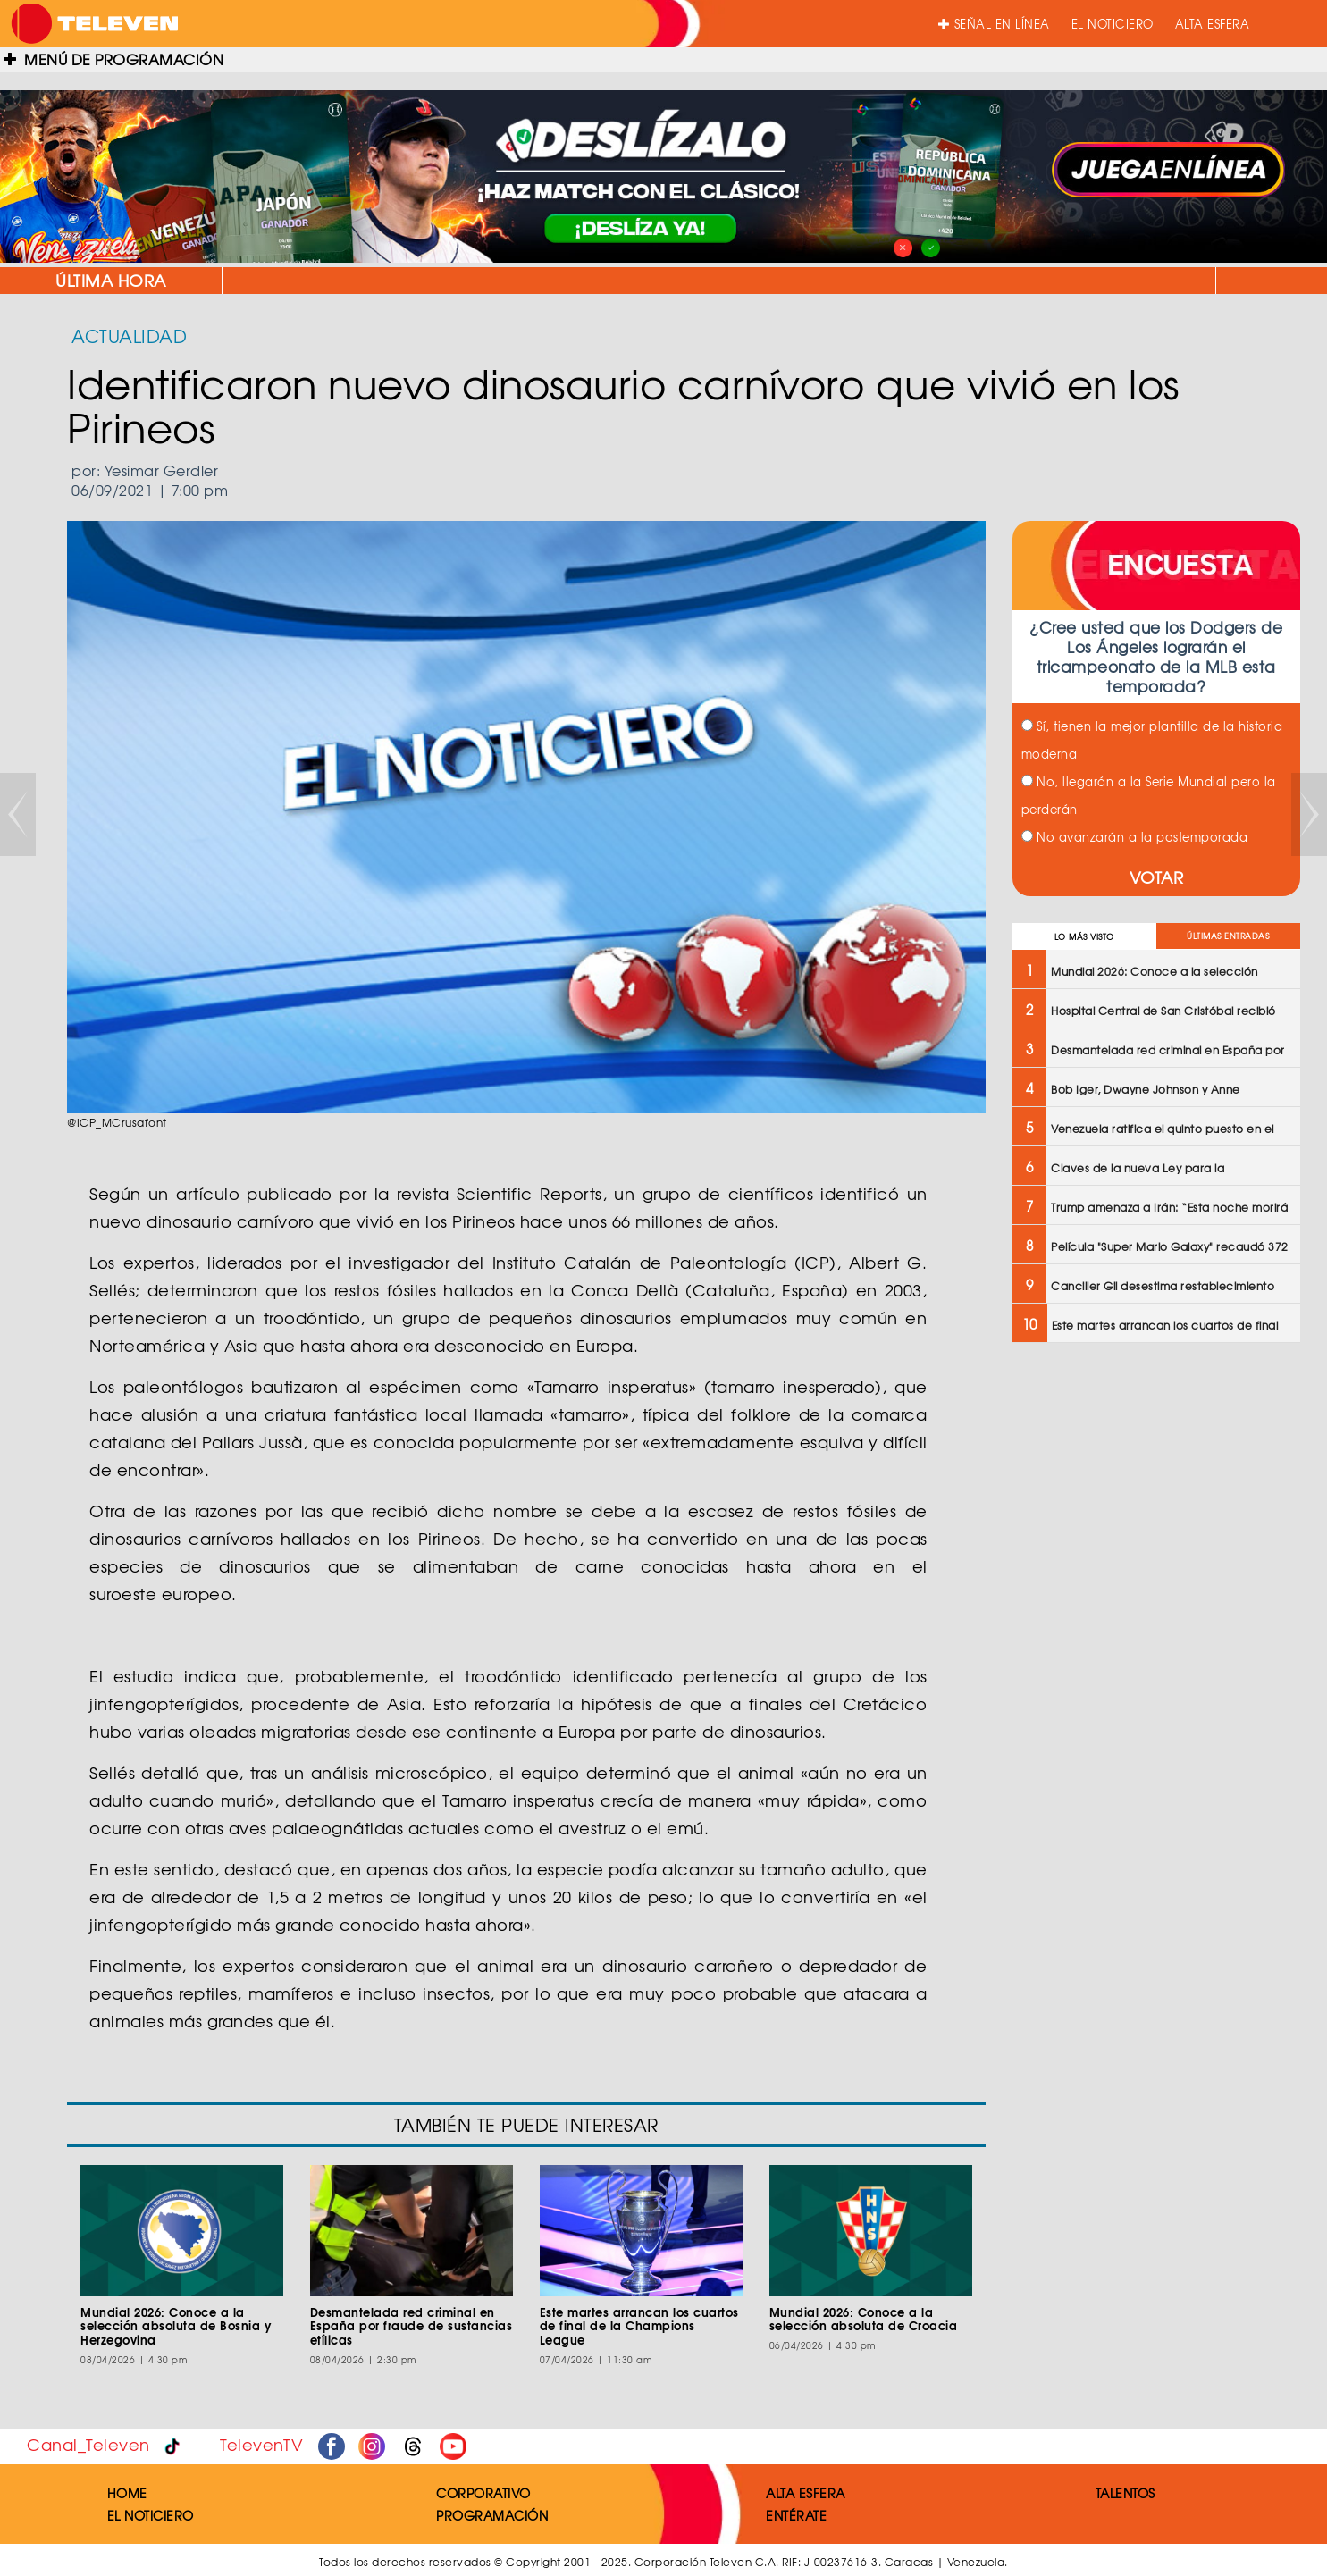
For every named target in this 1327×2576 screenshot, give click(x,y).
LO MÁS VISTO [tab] (1084, 937)
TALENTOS (1125, 2493)
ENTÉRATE (796, 2515)
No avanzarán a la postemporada (1134, 836)
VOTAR (1157, 877)
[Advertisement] (1155, 1486)
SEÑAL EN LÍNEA (994, 23)
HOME (127, 2493)
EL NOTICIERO (1112, 23)
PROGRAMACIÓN (492, 2515)
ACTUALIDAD (129, 335)
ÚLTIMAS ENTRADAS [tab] (1228, 936)
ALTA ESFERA (1212, 23)
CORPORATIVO (483, 2493)
